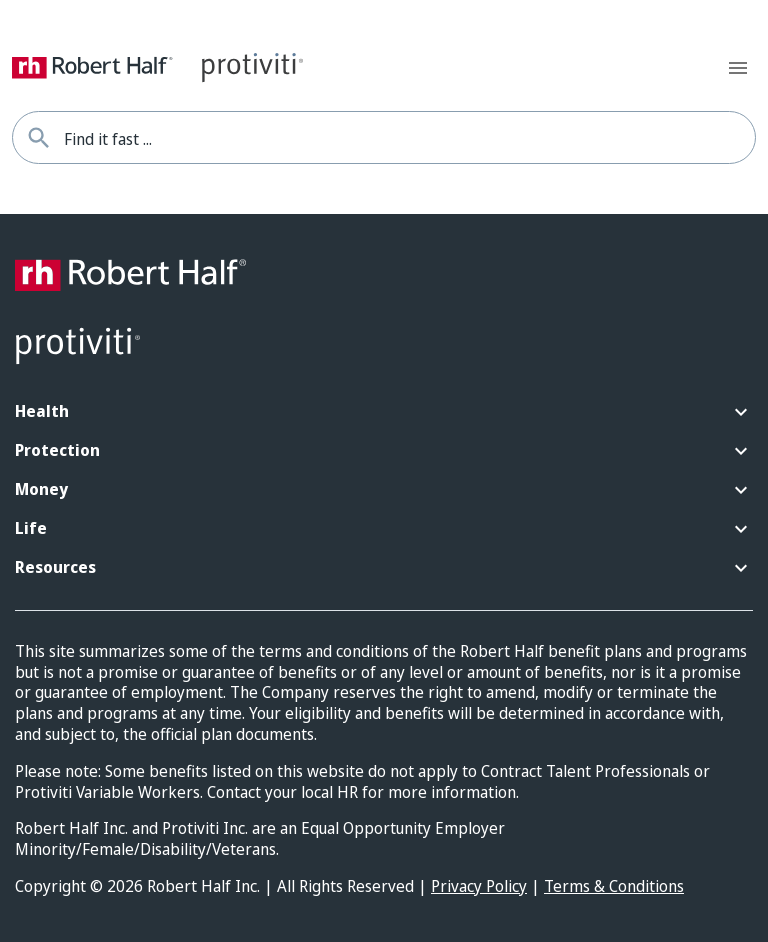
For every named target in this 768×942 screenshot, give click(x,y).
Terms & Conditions (614, 886)
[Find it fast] (38, 137)
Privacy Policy (479, 886)
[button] (384, 412)
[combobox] (409, 137)
